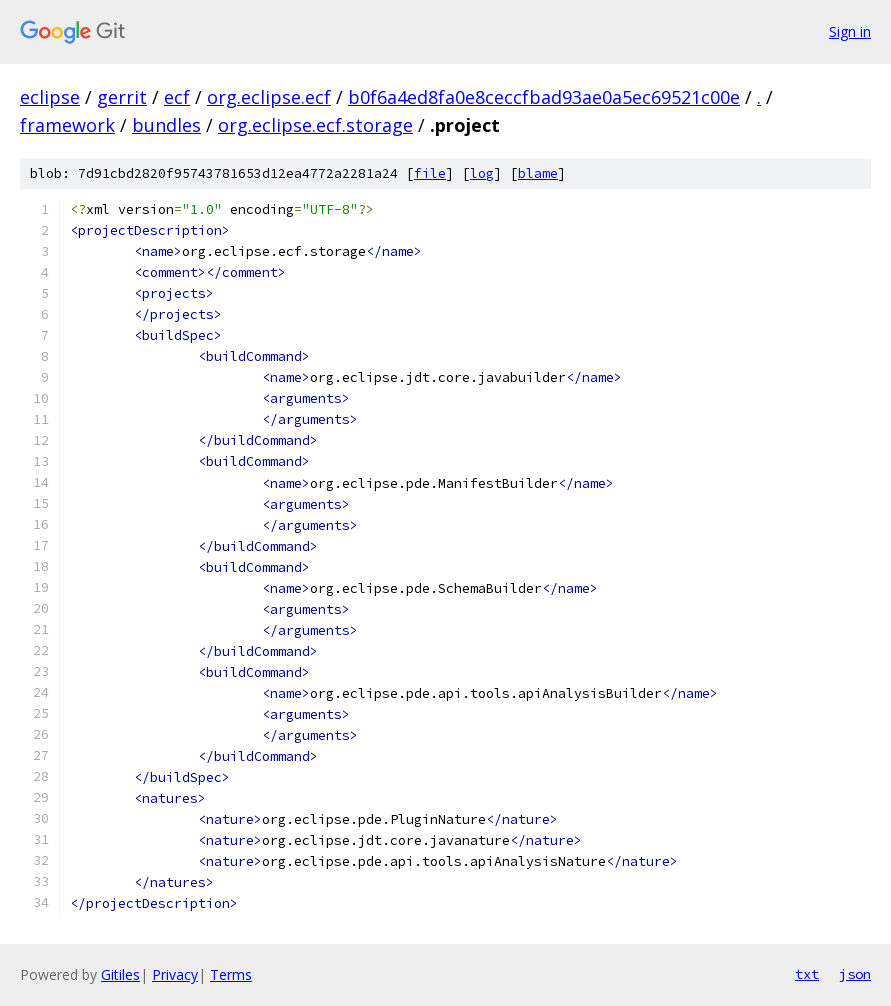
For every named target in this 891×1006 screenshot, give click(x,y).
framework (67, 125)
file (430, 173)
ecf (177, 97)
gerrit (122, 97)
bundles (166, 125)
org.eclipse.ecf (269, 97)
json (855, 974)
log (482, 173)
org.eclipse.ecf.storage (315, 125)
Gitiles (120, 974)
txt (807, 974)
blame (538, 173)
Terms (231, 974)
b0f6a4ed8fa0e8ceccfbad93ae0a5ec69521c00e (544, 97)
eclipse (50, 97)
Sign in (850, 31)
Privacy (175, 974)
